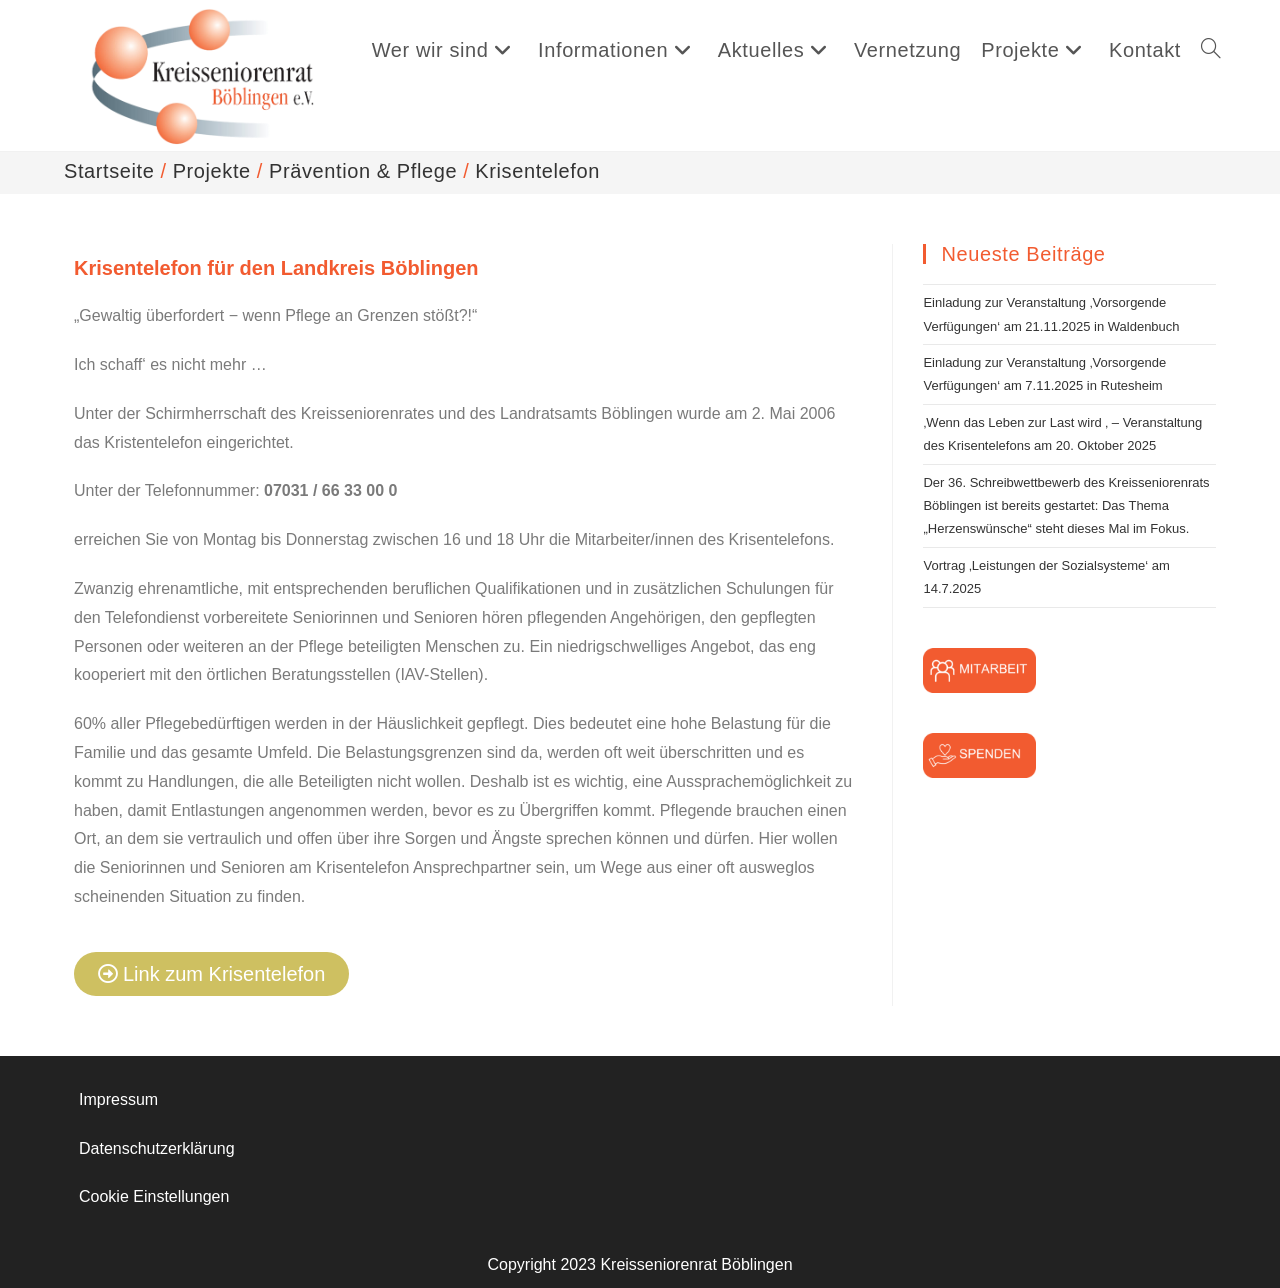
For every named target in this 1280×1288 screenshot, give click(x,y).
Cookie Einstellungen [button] (154, 1196)
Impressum (118, 1099)
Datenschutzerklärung (157, 1148)
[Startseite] (109, 171)
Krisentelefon (537, 171)
